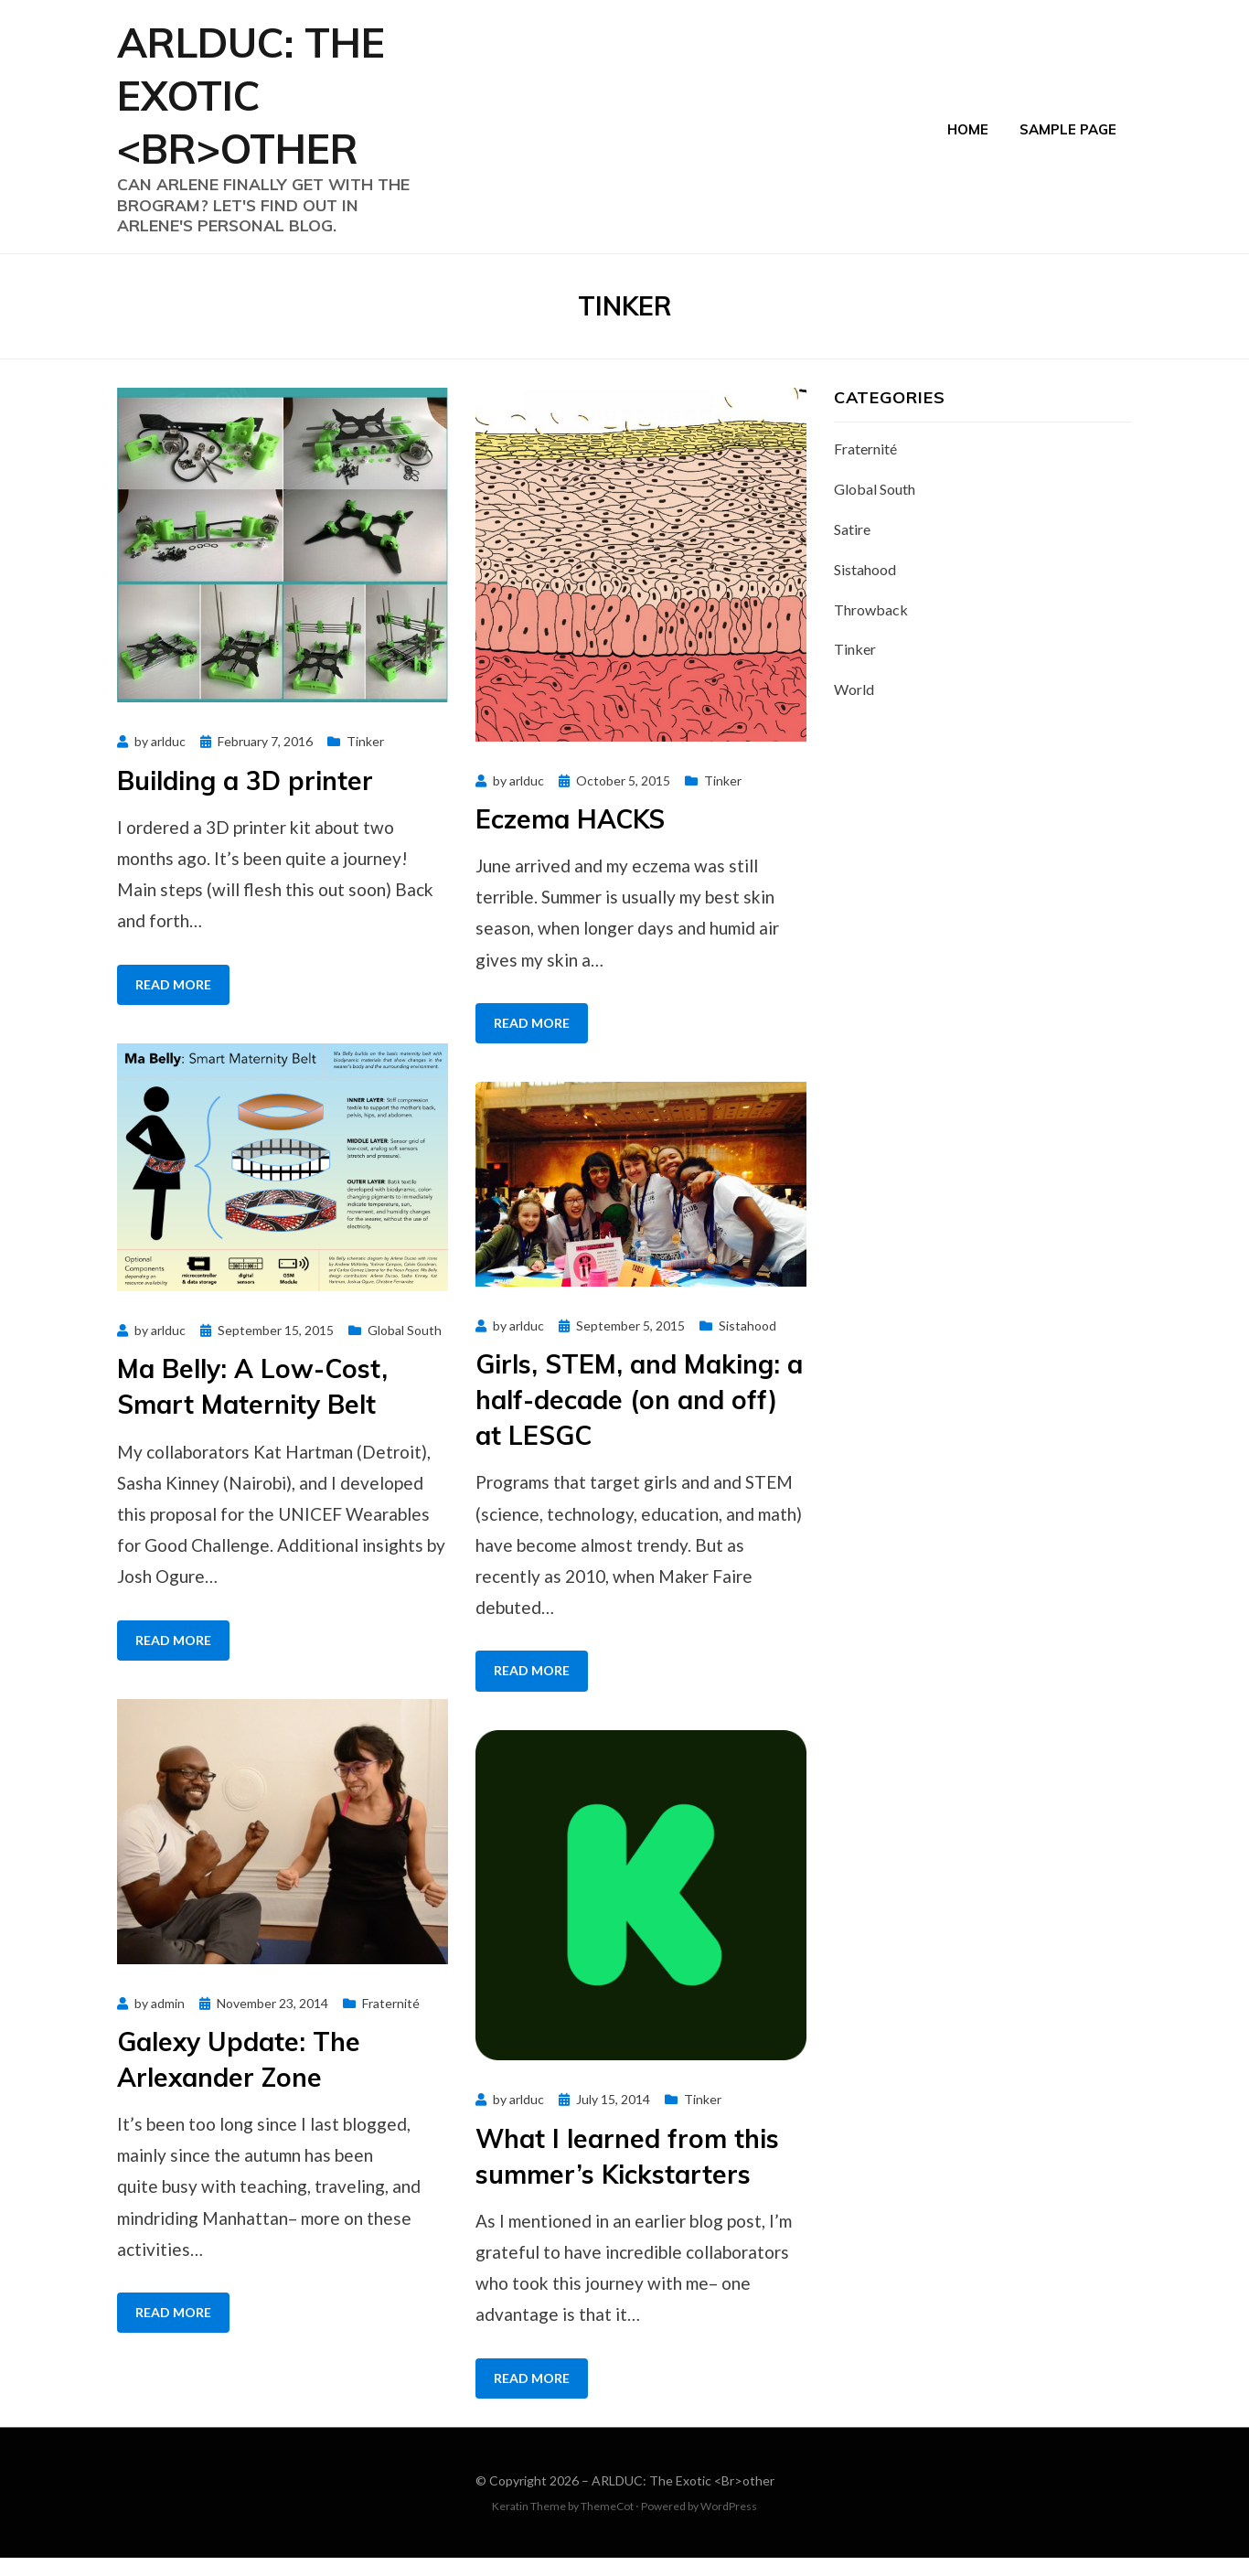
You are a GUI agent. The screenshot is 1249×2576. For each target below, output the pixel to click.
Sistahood (747, 1344)
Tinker (365, 759)
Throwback (871, 627)
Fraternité (391, 2020)
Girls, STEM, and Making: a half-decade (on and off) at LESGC (639, 1418)
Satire (852, 547)
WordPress (728, 2524)
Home (967, 135)
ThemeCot (607, 2524)
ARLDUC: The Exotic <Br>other (266, 103)
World (854, 707)
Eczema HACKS (570, 837)
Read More (173, 1002)
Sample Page (1067, 135)
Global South (405, 1348)
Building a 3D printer (245, 799)
